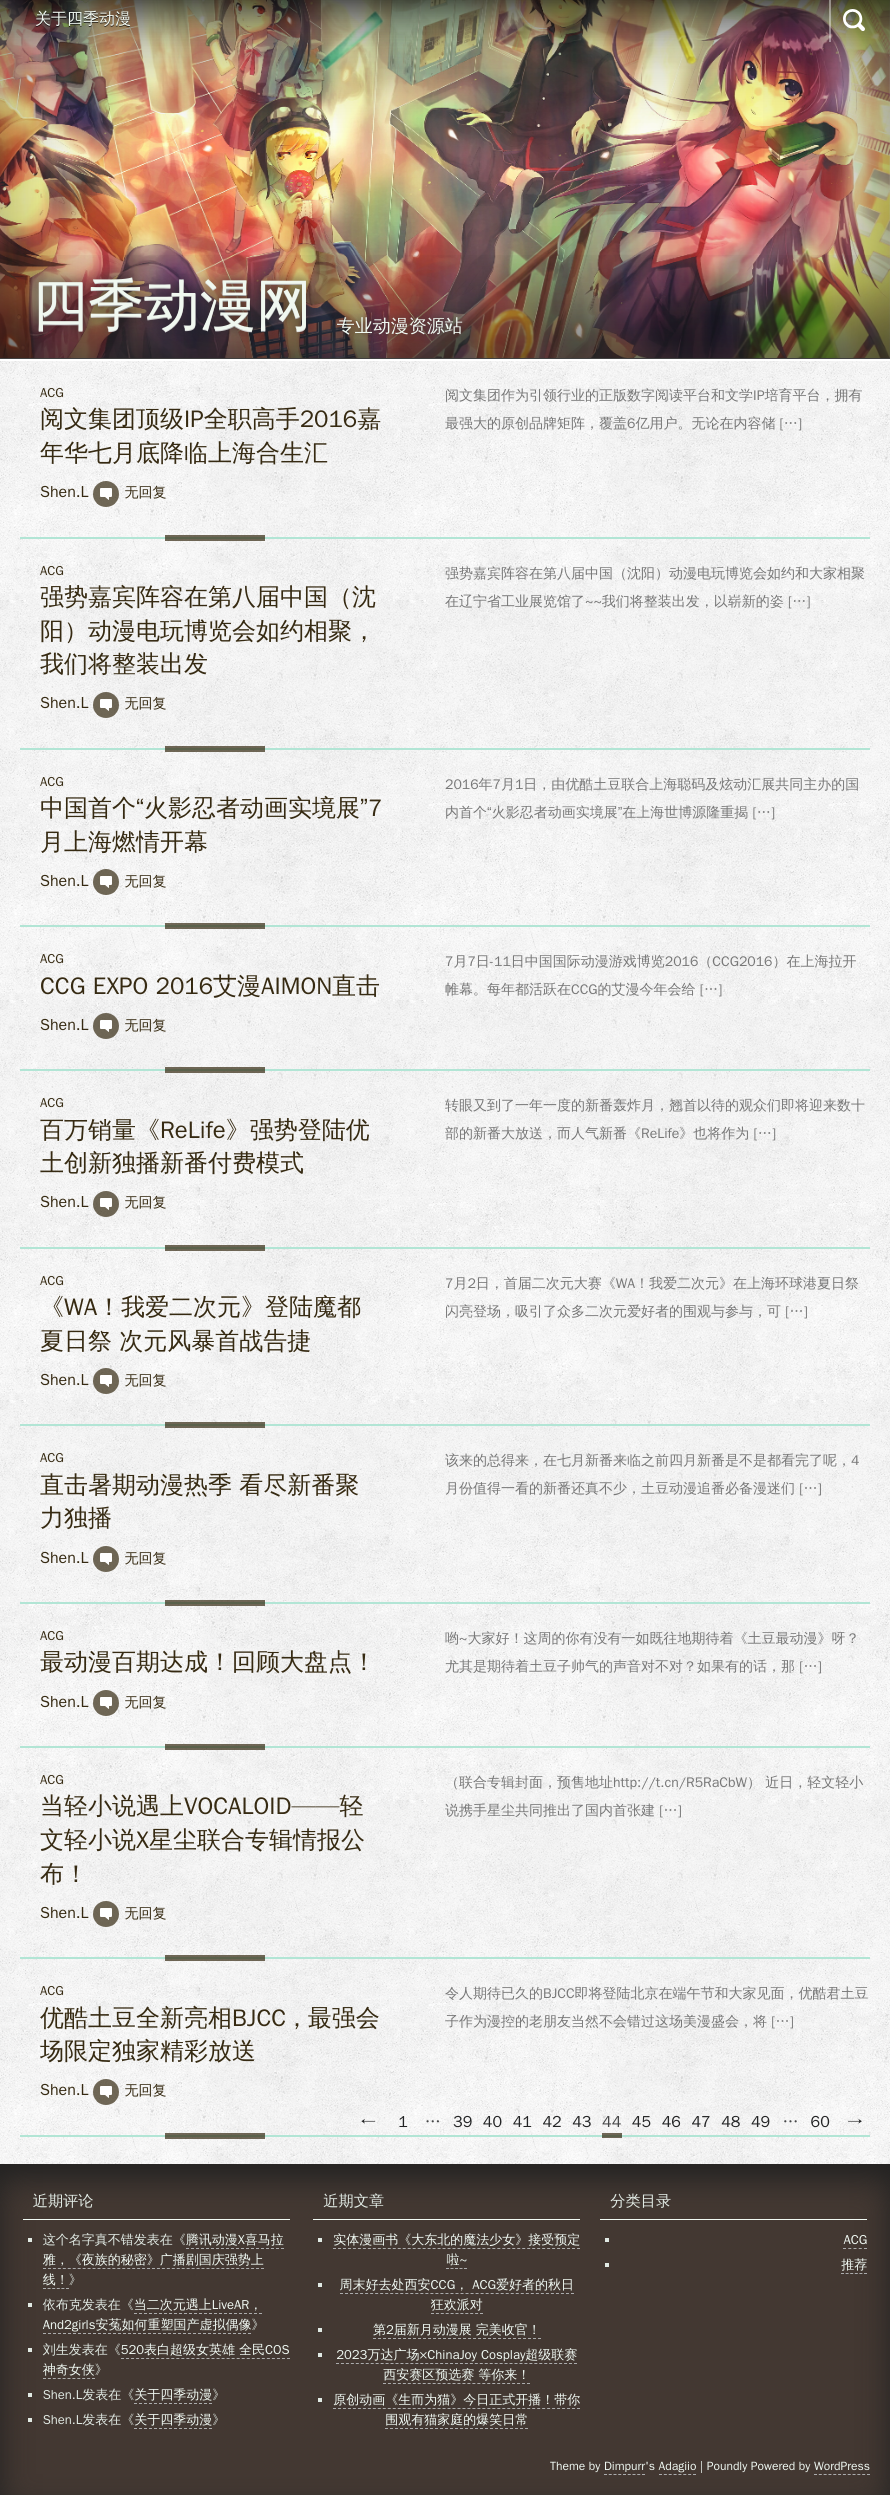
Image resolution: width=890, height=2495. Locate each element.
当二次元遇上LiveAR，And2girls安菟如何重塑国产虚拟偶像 (153, 2314)
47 (700, 2122)
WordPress (842, 2466)
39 (462, 2122)
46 (671, 2122)
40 (492, 2122)
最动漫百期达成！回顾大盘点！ (208, 1662)
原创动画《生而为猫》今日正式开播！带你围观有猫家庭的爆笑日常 (456, 2409)
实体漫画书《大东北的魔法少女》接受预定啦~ (456, 2249)
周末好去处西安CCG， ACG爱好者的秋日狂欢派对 (457, 2294)
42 (551, 2122)
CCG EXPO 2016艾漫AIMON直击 (210, 986)
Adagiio (678, 2466)
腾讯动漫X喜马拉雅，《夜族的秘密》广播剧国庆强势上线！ (163, 2259)
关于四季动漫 (83, 19)
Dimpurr (624, 2466)
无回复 (145, 492)
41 (522, 2122)
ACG (52, 392)
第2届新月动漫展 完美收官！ (457, 2329)
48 (730, 2122)
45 (641, 2122)
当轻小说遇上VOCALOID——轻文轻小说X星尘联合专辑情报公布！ (202, 1839)
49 (760, 2122)
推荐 (854, 2264)
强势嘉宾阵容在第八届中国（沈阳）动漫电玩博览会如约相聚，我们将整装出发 (208, 630)
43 (581, 2122)
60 (820, 2122)
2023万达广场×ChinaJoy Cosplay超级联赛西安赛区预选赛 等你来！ (456, 2364)
